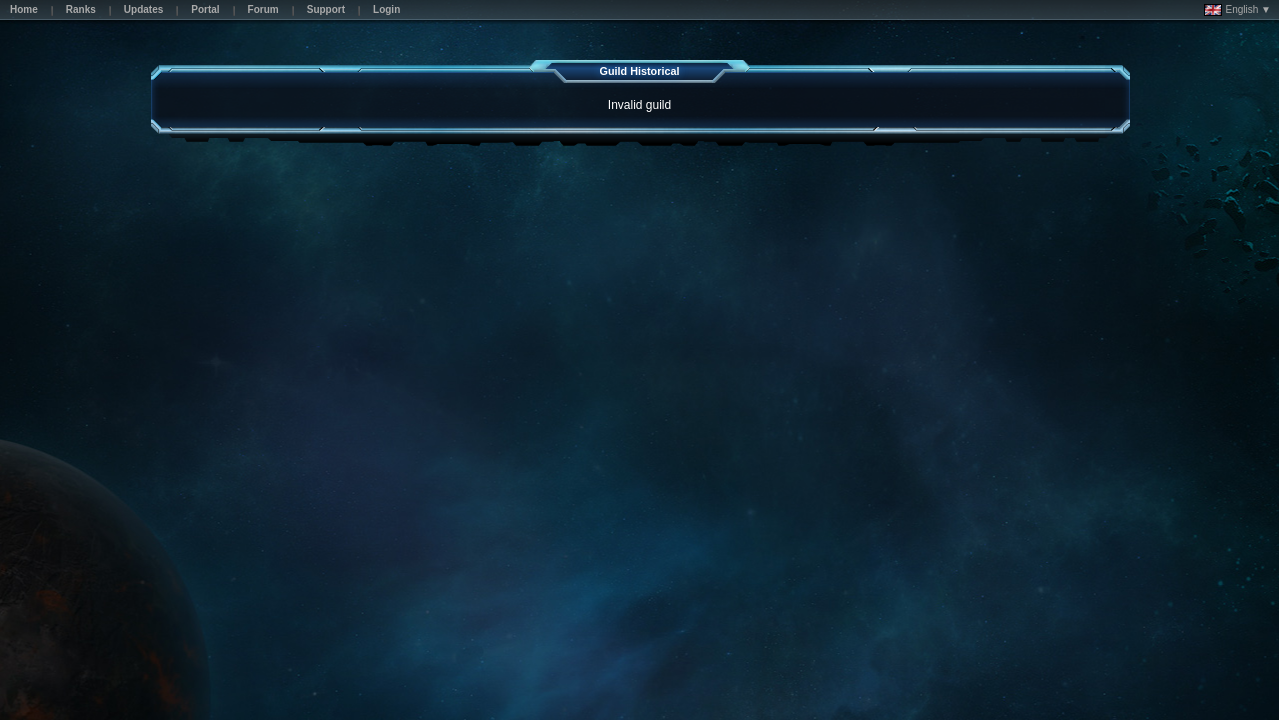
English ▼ (1237, 10)
